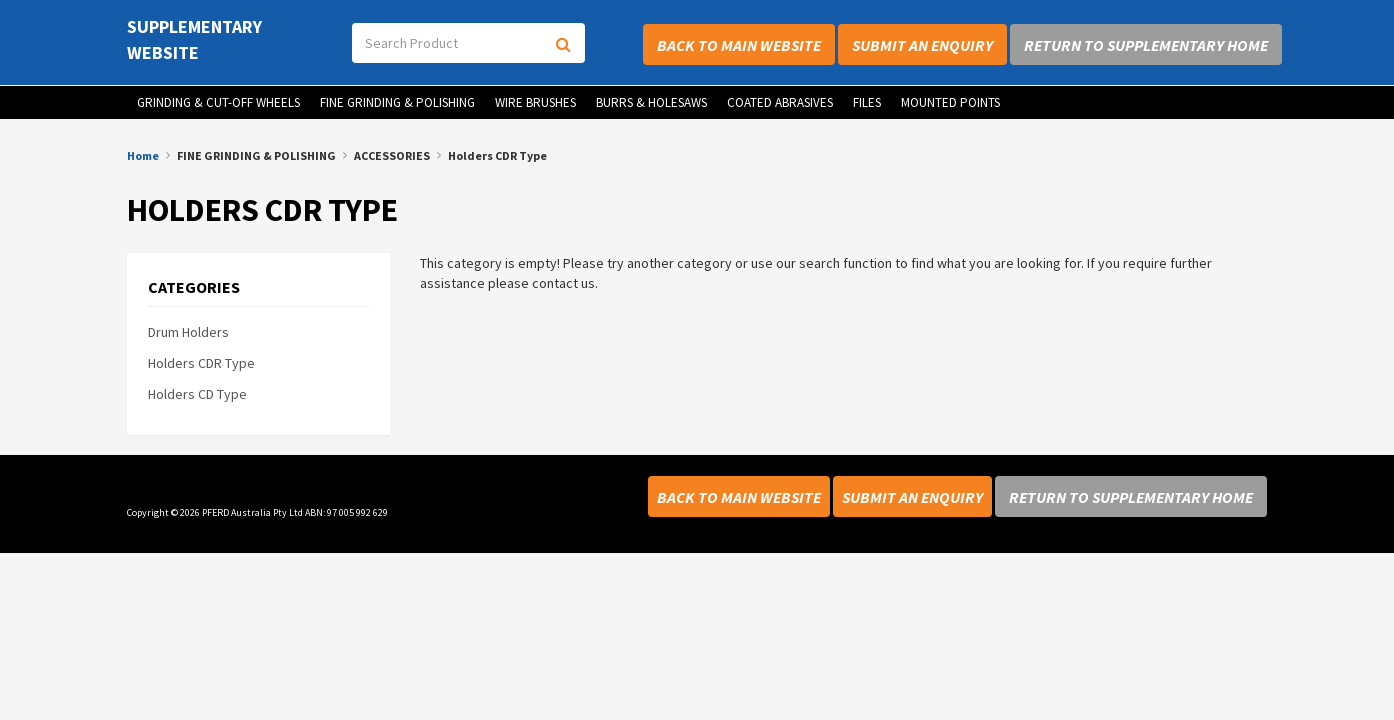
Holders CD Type (197, 394)
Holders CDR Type (201, 363)
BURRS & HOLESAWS (651, 102)
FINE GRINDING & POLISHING (397, 102)
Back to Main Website (739, 45)
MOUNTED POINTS (950, 102)
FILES (867, 102)
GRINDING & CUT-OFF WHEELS (218, 102)
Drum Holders (188, 332)
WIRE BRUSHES (535, 102)
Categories (194, 288)
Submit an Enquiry (922, 45)
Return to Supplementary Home (1146, 45)
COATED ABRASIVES (780, 102)
